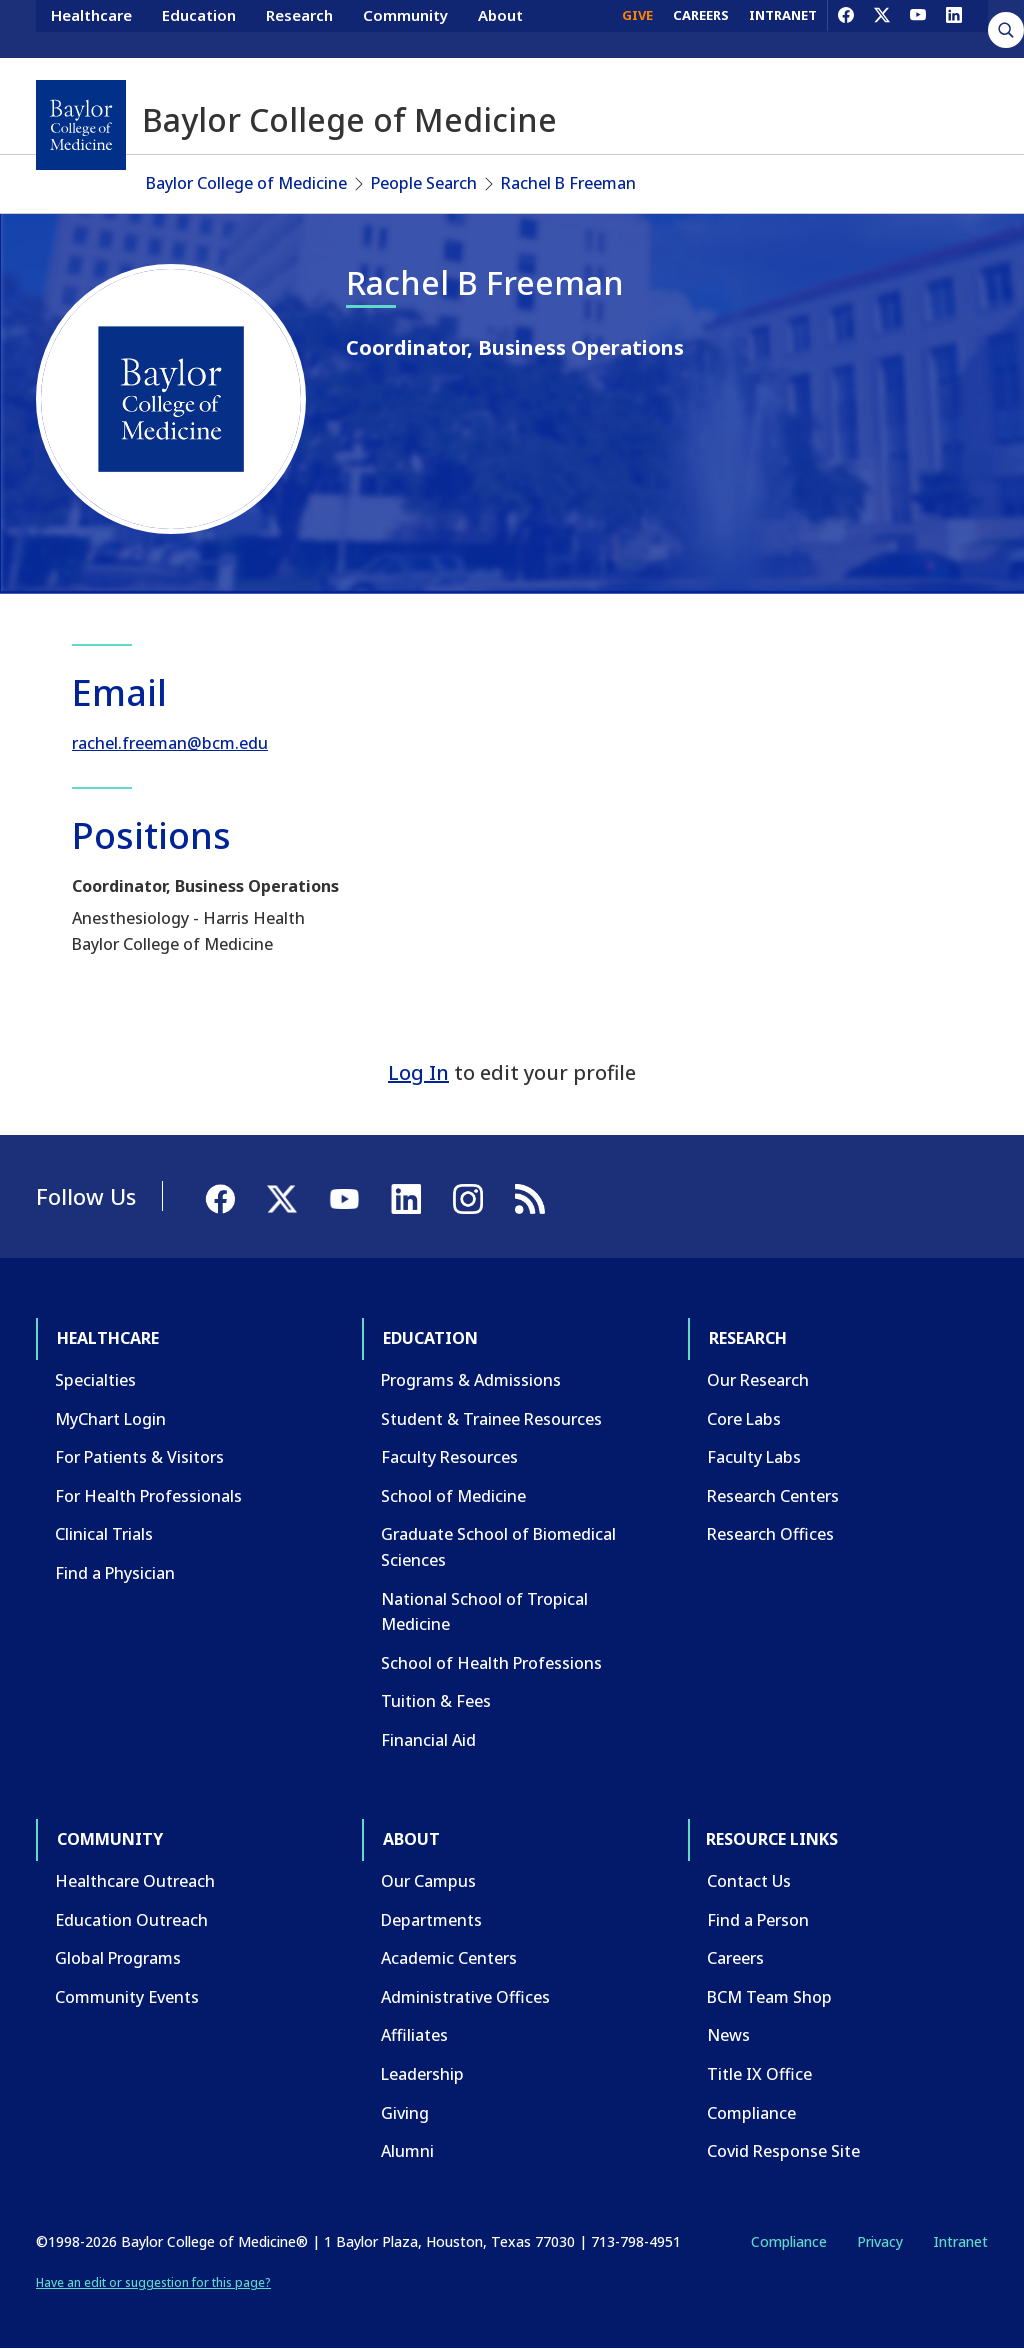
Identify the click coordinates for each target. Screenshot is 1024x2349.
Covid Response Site (783, 2151)
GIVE (637, 28)
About (500, 28)
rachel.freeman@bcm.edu (170, 743)
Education (199, 28)
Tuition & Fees (436, 1701)
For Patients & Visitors (139, 1457)
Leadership (422, 2074)
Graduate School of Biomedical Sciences (498, 1547)
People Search (424, 183)
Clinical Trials (104, 1534)
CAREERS (701, 28)
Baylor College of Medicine (246, 183)
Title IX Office (759, 2074)
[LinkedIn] (954, 28)
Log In (418, 1072)
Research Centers (773, 1496)
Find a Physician (115, 1573)
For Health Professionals (148, 1496)
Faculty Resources (449, 1457)
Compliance (751, 2113)
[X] (882, 28)
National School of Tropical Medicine (484, 1612)
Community (405, 28)
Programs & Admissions (471, 1380)
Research (299, 28)
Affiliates (414, 2035)
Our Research (758, 1380)
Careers (735, 1958)
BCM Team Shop (769, 1997)
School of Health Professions (491, 1663)
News (728, 2035)
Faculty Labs (754, 1457)
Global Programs (118, 1958)
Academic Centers (449, 1958)
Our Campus (428, 1881)
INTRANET (783, 28)
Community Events (127, 1997)
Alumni (407, 2151)
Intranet (960, 2241)
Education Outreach (131, 1920)
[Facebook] (846, 28)
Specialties (95, 1380)
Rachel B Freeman (568, 183)
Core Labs (744, 1419)
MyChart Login (110, 1419)
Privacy (880, 2241)
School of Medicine (453, 1496)
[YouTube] (918, 28)
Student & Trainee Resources (491, 1419)
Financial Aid (428, 1740)
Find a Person (758, 1920)
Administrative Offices (465, 1997)
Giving (405, 2113)
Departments (431, 1920)
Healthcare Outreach (135, 1881)
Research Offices (770, 1534)
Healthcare (91, 28)
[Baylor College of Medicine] (81, 125)
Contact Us (749, 1881)
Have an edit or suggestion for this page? (153, 2282)
